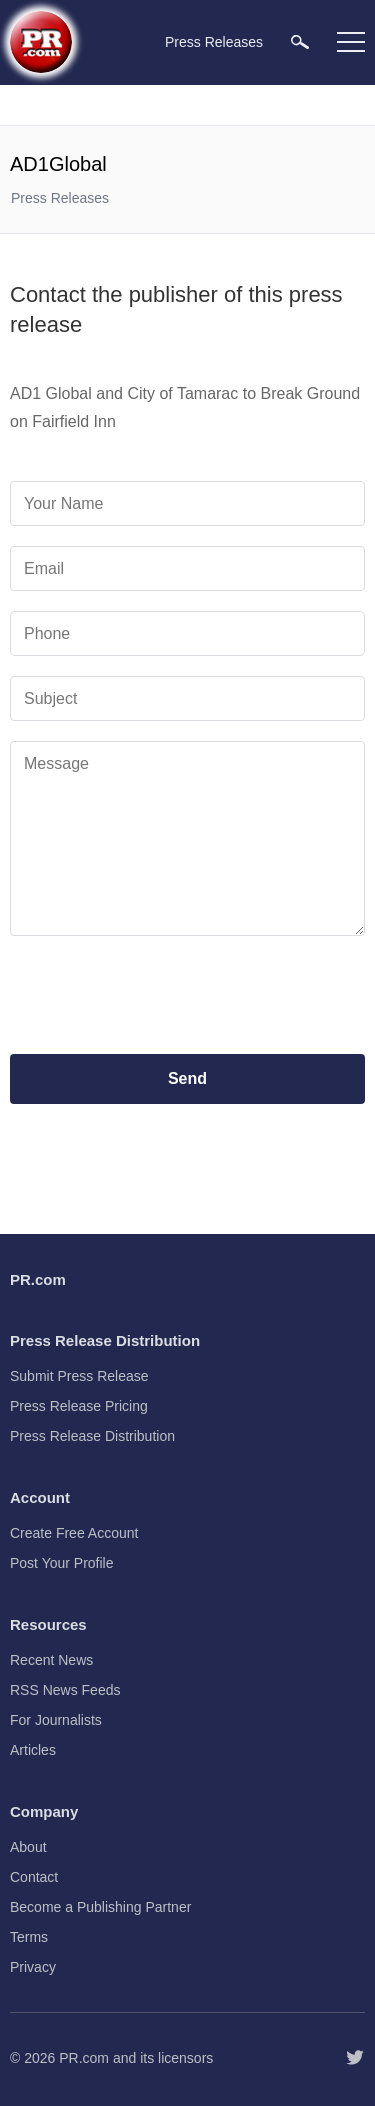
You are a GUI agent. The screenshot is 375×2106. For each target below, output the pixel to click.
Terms (29, 1937)
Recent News (51, 1660)
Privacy (33, 1967)
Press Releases (60, 198)
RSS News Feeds (65, 1690)
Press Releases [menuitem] (214, 42)
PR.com (84, 2058)
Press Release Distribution (92, 1436)
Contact (34, 1877)
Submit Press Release (79, 1376)
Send (187, 1078)
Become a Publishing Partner (100, 1907)
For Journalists (56, 1720)
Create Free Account (74, 1533)
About (28, 1847)
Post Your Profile (62, 1563)
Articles (33, 1750)
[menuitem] (300, 41)
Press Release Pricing (79, 1406)
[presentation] (188, 995)
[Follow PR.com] (355, 2058)
